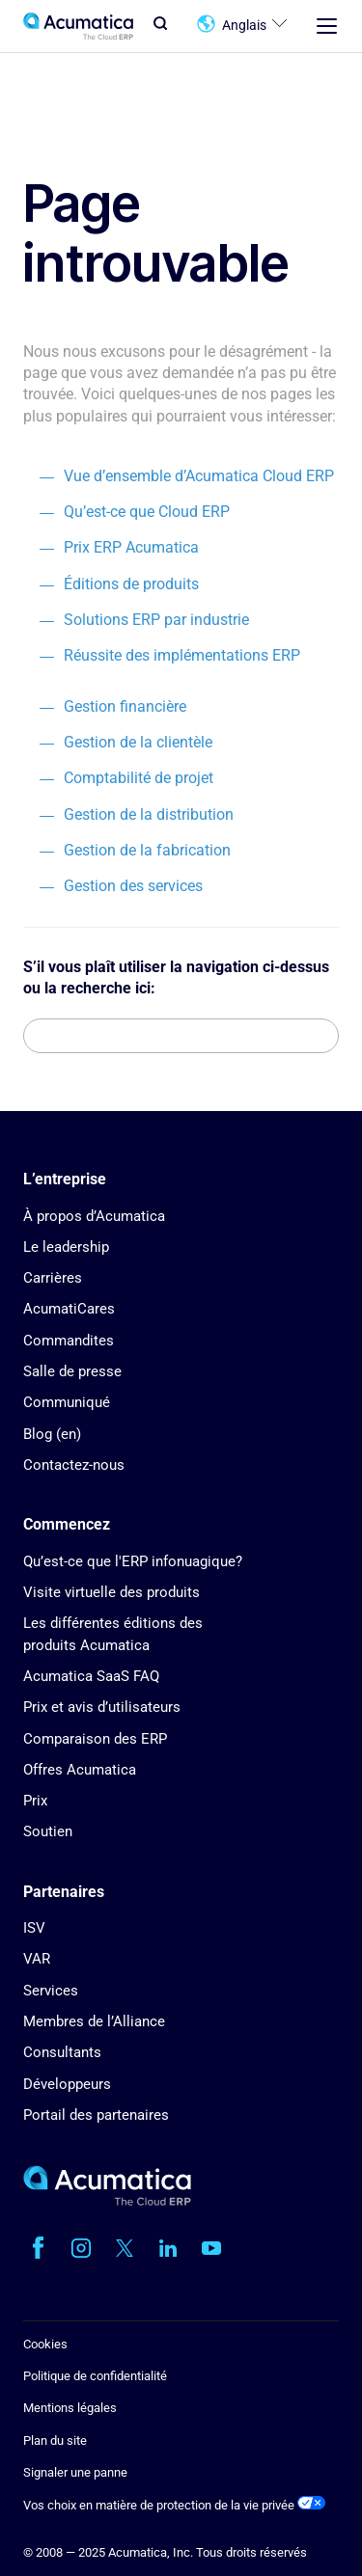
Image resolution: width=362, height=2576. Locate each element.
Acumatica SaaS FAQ (91, 1676)
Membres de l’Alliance (94, 2021)
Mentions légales (70, 2407)
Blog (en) (52, 1434)
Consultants (62, 2052)
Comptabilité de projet (138, 778)
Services (50, 1990)
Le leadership (66, 1247)
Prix (35, 1800)
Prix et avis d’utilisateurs (102, 1707)
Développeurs (67, 2084)
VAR (36, 1958)
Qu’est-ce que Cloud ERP (147, 511)
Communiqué (66, 1402)
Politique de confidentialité (95, 2376)
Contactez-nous (74, 1465)
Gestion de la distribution (149, 814)
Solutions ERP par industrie (156, 619)
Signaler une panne (75, 2472)
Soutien (47, 1831)
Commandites (68, 1340)
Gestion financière (125, 706)
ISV (34, 1928)
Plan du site (55, 2440)
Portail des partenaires (96, 2115)
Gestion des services (133, 886)
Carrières (52, 1278)
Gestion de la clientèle (138, 742)
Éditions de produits (131, 584)
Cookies (45, 2344)
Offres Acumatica (79, 1769)
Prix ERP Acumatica (131, 547)
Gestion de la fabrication (147, 850)
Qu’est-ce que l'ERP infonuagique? (132, 1561)
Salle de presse (72, 1371)
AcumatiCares (69, 1308)
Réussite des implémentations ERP (182, 655)
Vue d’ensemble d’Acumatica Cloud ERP (199, 476)
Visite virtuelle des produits (111, 1592)
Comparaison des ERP (95, 1739)
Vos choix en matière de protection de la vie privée (174, 2505)
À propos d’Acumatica (94, 1216)
